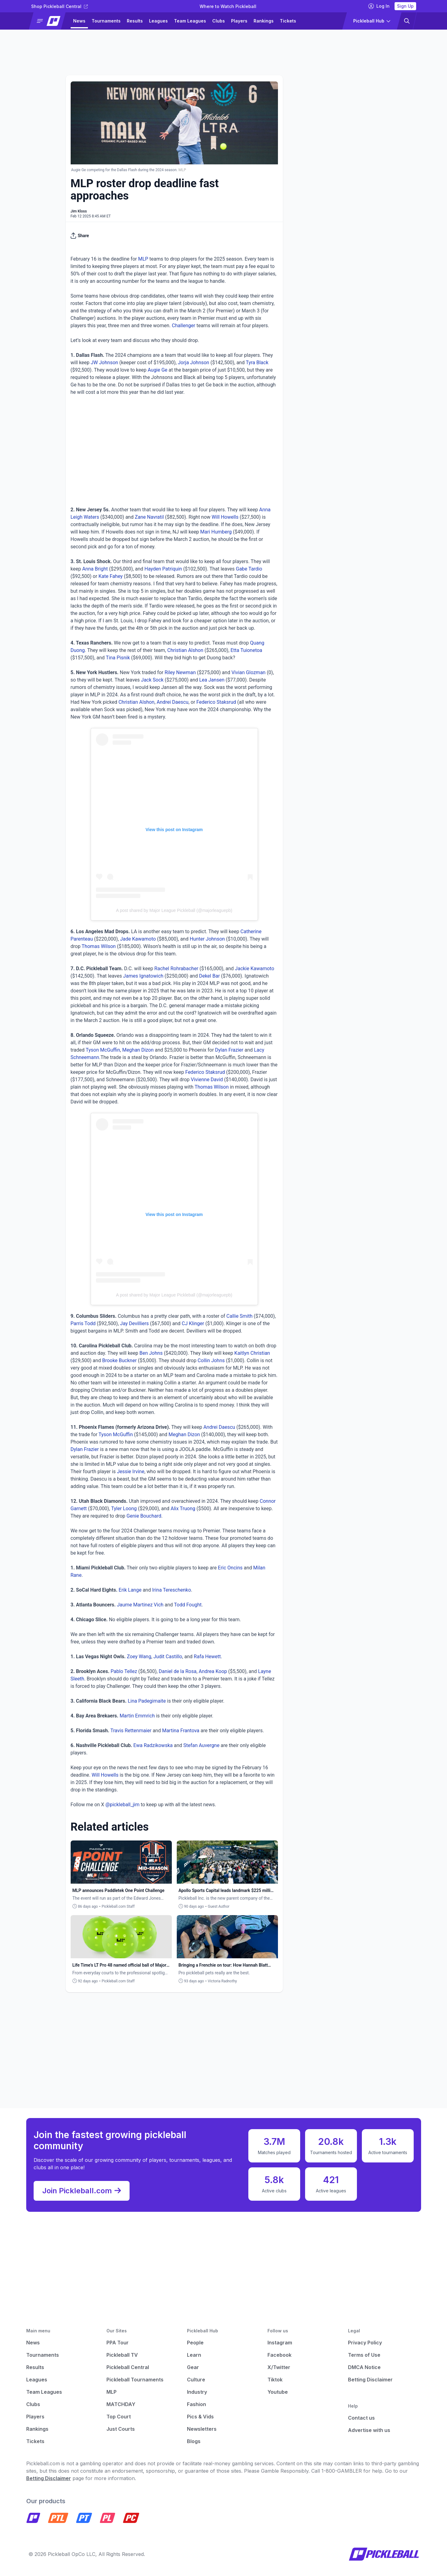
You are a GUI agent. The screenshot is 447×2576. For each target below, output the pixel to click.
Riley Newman (180, 672)
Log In (379, 6)
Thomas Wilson (99, 946)
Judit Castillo (167, 1656)
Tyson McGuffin (103, 1050)
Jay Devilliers (134, 1323)
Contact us (361, 2418)
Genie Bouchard (143, 1516)
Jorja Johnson (193, 362)
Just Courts (120, 2429)
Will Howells (225, 517)
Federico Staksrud (216, 702)
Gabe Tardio (249, 569)
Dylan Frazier (229, 1050)
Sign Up (405, 6)
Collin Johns (211, 1360)
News (79, 20)
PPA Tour (117, 2342)
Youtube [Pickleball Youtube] (277, 2392)
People (195, 2342)
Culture (196, 2379)
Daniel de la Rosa (178, 1671)
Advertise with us (369, 2430)
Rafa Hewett (207, 1656)
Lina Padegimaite (147, 1701)
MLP (143, 259)
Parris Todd (83, 1323)
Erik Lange (130, 1590)
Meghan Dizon (138, 1050)
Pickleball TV (122, 2355)
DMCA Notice (364, 2367)
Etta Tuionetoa (246, 650)
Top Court (118, 2416)
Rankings (264, 20)
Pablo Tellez (124, 1671)
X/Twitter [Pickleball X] (278, 2367)
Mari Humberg (216, 532)
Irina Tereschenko (171, 1590)
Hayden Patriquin (163, 569)
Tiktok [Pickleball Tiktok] (275, 2379)
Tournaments (106, 20)
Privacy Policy (365, 2342)
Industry (197, 2392)
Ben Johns (151, 1353)
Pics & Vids (200, 2416)
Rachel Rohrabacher (176, 968)
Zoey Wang (139, 1656)
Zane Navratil (149, 517)
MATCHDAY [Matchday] (120, 2404)
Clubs (218, 20)
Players (239, 20)
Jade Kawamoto (138, 939)
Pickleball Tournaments (134, 2379)
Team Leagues (190, 20)
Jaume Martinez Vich (140, 1605)
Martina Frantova (180, 1730)
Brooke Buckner (119, 1360)
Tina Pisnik (118, 658)
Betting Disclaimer (370, 2379)
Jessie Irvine (130, 1471)
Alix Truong (183, 1508)
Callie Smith (239, 1316)
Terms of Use (364, 2355)
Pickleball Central (127, 2367)
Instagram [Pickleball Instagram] (279, 2342)
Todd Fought (188, 1605)
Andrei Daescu (172, 702)
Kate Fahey (110, 576)
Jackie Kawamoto (254, 968)
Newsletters (202, 2429)
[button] (49, 21)
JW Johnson (104, 362)
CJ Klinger (193, 1323)
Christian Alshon (185, 650)
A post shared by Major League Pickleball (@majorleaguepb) (174, 910)
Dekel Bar (209, 976)
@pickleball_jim (123, 1804)
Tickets (288, 20)
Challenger (183, 325)
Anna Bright (95, 569)
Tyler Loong (124, 1508)
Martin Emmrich (137, 1716)
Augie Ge (158, 370)
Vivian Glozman (248, 672)
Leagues (158, 20)
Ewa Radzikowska (152, 1745)
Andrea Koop (213, 1671)
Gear (193, 2367)
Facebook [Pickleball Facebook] (279, 2355)
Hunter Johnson (207, 939)
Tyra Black (257, 362)
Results (135, 20)
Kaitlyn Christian (252, 1353)
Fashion (196, 2404)
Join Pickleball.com (81, 2191)
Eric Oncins (230, 1568)
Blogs (194, 2441)
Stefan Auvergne (201, 1745)
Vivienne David (207, 1079)
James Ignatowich (143, 976)
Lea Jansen (212, 680)
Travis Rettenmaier (130, 1730)
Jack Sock (152, 680)
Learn (194, 2355)
